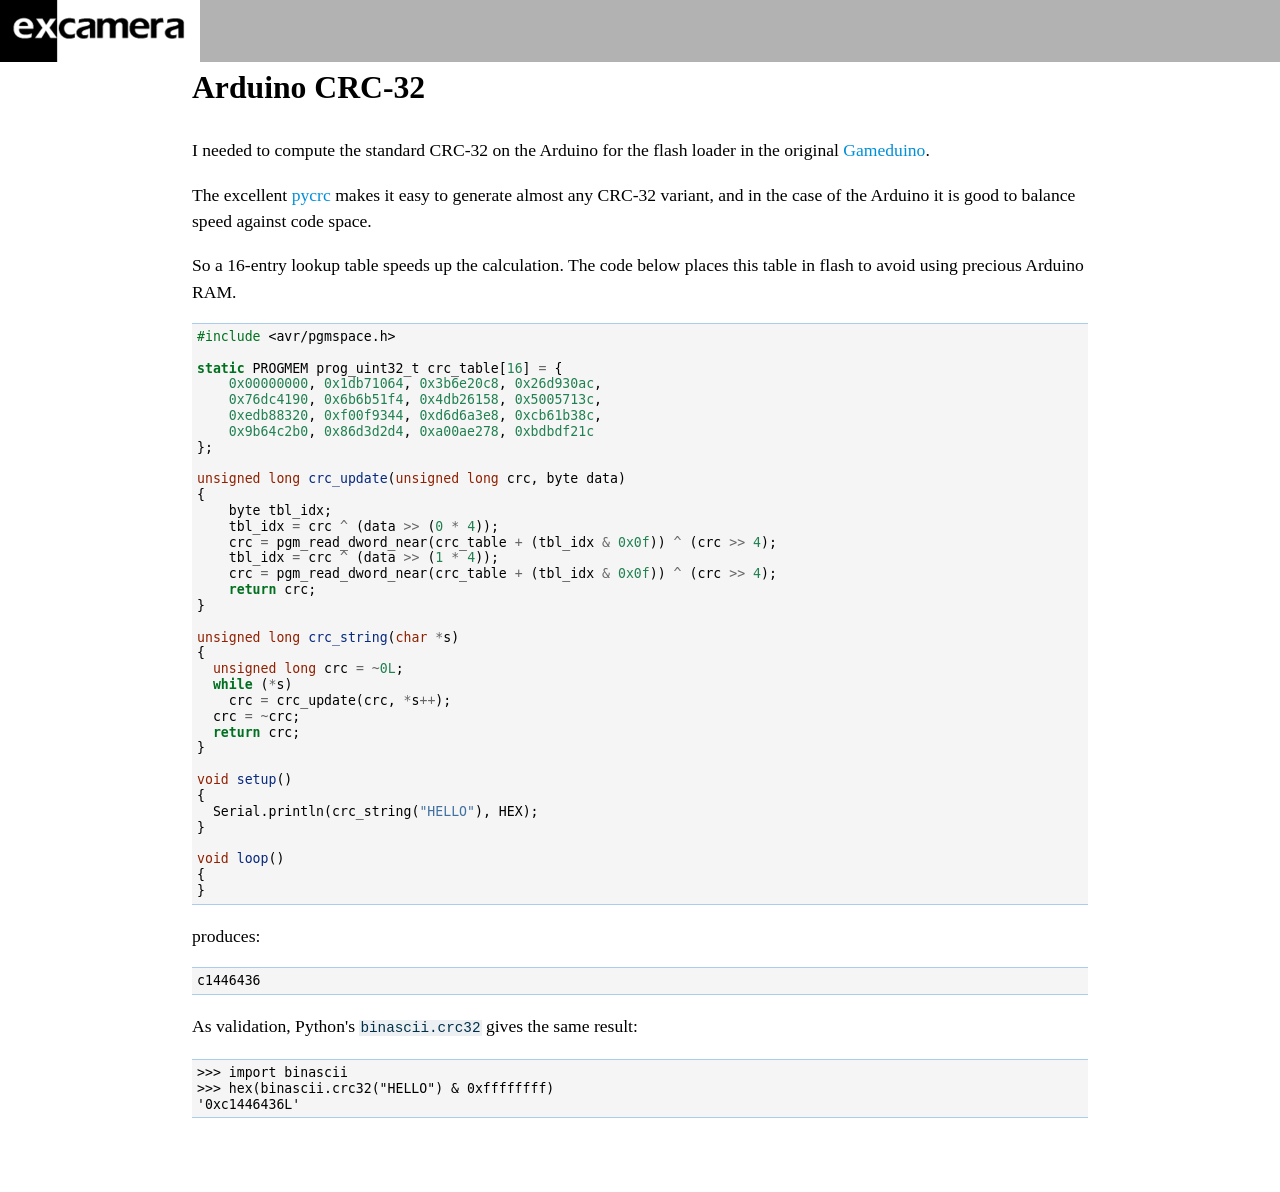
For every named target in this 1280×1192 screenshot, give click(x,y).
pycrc (311, 195)
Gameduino (884, 150)
